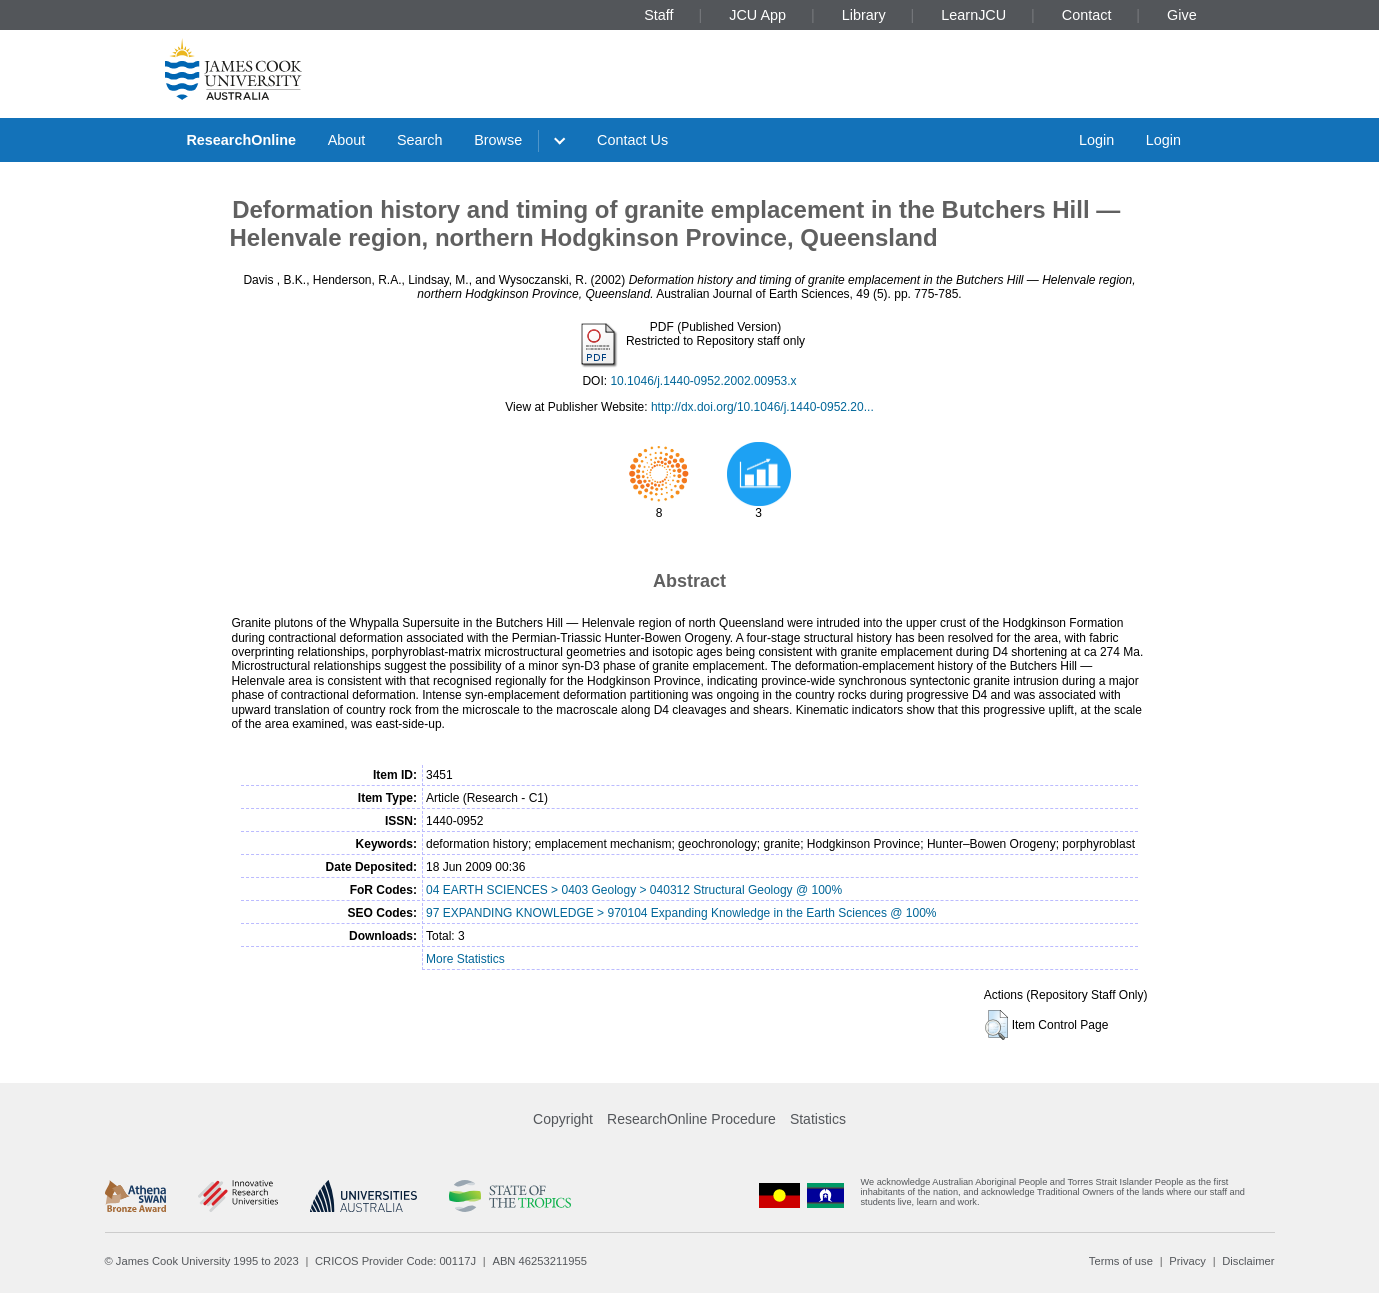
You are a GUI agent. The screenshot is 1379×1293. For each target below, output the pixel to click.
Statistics (818, 1119)
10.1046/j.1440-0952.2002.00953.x (703, 381)
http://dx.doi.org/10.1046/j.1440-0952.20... (762, 407)
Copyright (563, 1119)
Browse (498, 140)
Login (1096, 140)
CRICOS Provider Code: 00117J (395, 1261)
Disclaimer (1248, 1261)
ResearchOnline (241, 140)
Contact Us (632, 140)
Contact (1087, 15)
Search (420, 140)
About (347, 140)
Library (864, 15)
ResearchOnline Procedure (691, 1119)
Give (1182, 15)
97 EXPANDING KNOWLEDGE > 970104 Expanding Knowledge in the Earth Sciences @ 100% (681, 913)
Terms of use (1121, 1261)
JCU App (757, 15)
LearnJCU (973, 15)
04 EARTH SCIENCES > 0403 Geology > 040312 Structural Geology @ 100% (634, 890)
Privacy (1187, 1261)
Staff (658, 15)
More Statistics (465, 959)
